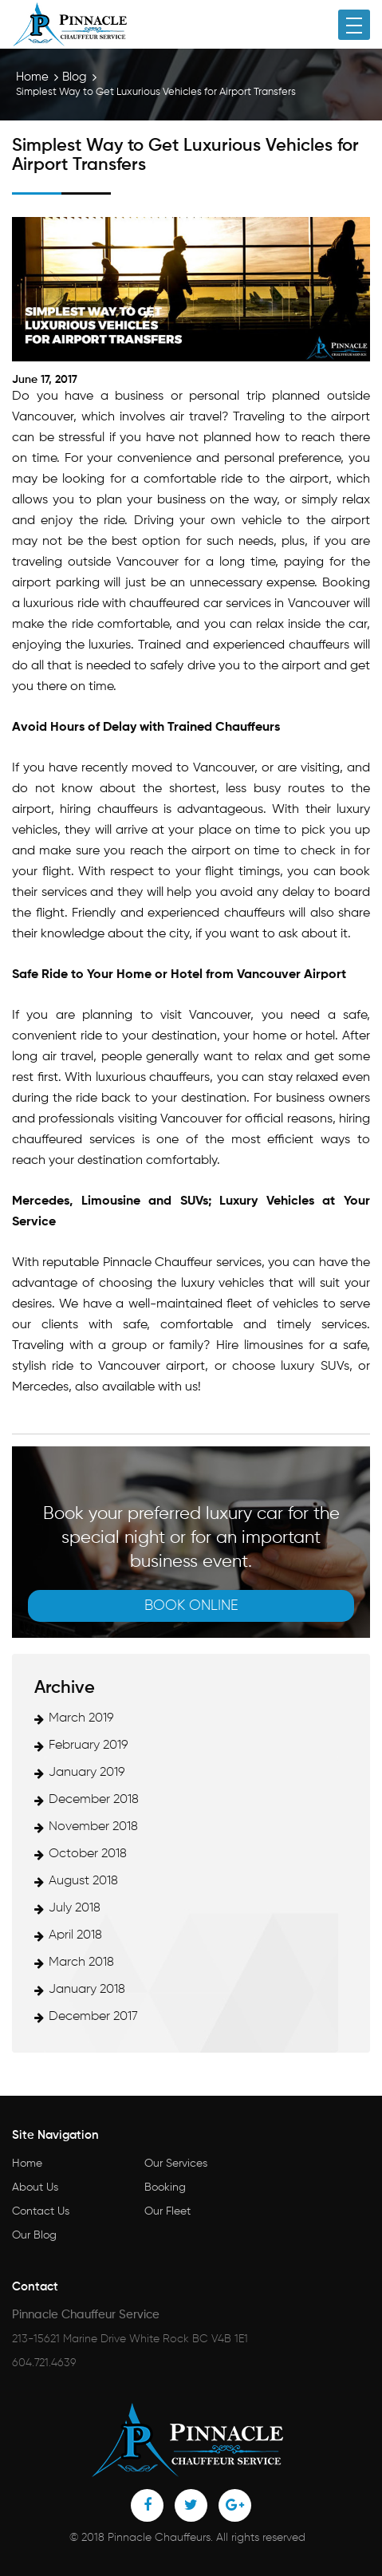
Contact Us (40, 2211)
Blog (74, 77)
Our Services (175, 2163)
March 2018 (81, 1962)
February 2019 (88, 1745)
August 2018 (83, 1881)
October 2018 (88, 1854)
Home (32, 77)
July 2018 (74, 1908)
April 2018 (75, 1935)
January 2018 (87, 1989)
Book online (191, 1606)
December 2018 (94, 1799)
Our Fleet (167, 2211)
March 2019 (81, 1718)
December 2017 (93, 2016)
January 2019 (87, 1772)
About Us (35, 2187)
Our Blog (34, 2235)
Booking (165, 2187)
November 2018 (93, 1827)
